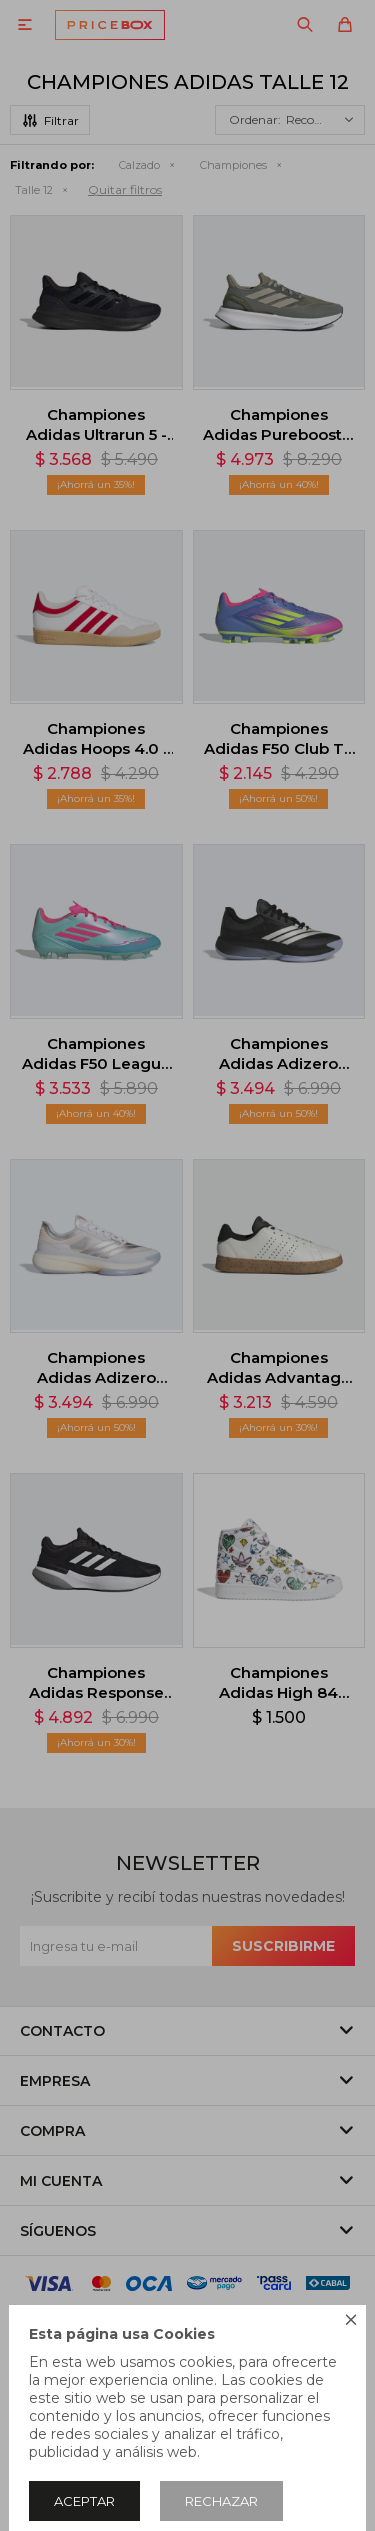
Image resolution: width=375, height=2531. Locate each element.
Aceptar (84, 2501)
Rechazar (221, 2501)
